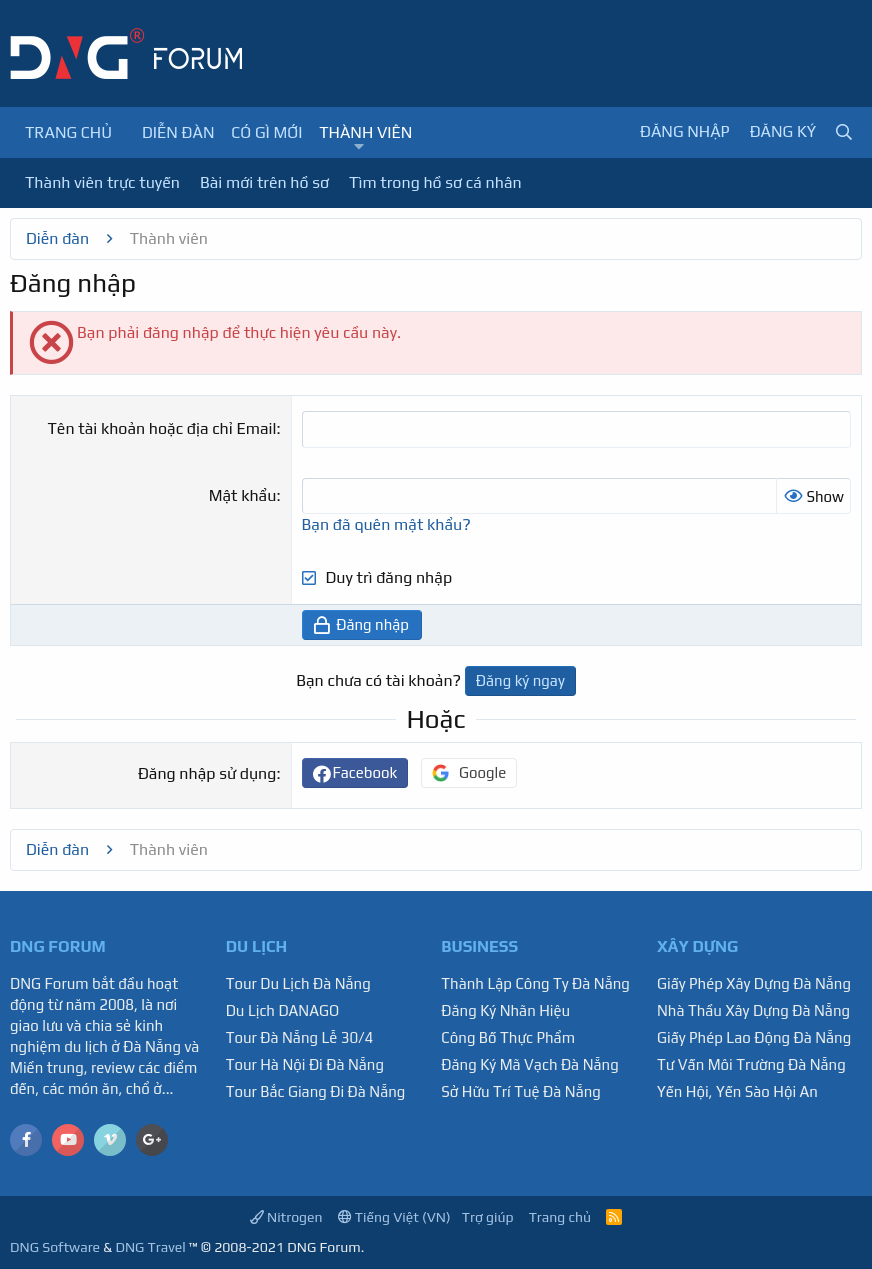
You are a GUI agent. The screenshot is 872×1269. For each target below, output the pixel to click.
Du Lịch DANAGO (283, 1010)
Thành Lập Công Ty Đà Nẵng (535, 983)
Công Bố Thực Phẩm (508, 1037)
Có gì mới (266, 132)
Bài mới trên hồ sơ (264, 182)
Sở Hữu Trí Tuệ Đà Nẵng (521, 1091)
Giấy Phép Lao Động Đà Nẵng (754, 1037)
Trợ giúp (488, 1217)
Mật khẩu (243, 495)
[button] (359, 147)
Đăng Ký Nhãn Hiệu (505, 1010)
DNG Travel (150, 1247)
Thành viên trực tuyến (102, 182)
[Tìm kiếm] (844, 132)
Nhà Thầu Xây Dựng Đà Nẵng (753, 1010)
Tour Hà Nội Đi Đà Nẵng (305, 1064)
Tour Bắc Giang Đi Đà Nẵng (316, 1091)
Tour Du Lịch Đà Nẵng (298, 983)
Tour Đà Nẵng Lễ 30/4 (300, 1037)
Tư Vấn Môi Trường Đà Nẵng (751, 1064)
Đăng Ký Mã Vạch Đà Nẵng (529, 1064)
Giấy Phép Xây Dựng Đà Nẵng (754, 983)
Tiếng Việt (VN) (394, 1217)
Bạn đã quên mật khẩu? (386, 524)
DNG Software (55, 1247)
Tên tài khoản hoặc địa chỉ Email (161, 428)
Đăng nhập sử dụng (207, 773)
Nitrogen (286, 1217)
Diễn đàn (178, 132)
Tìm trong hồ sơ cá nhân (435, 182)
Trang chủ (68, 132)
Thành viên (365, 132)
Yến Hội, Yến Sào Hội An (737, 1091)
